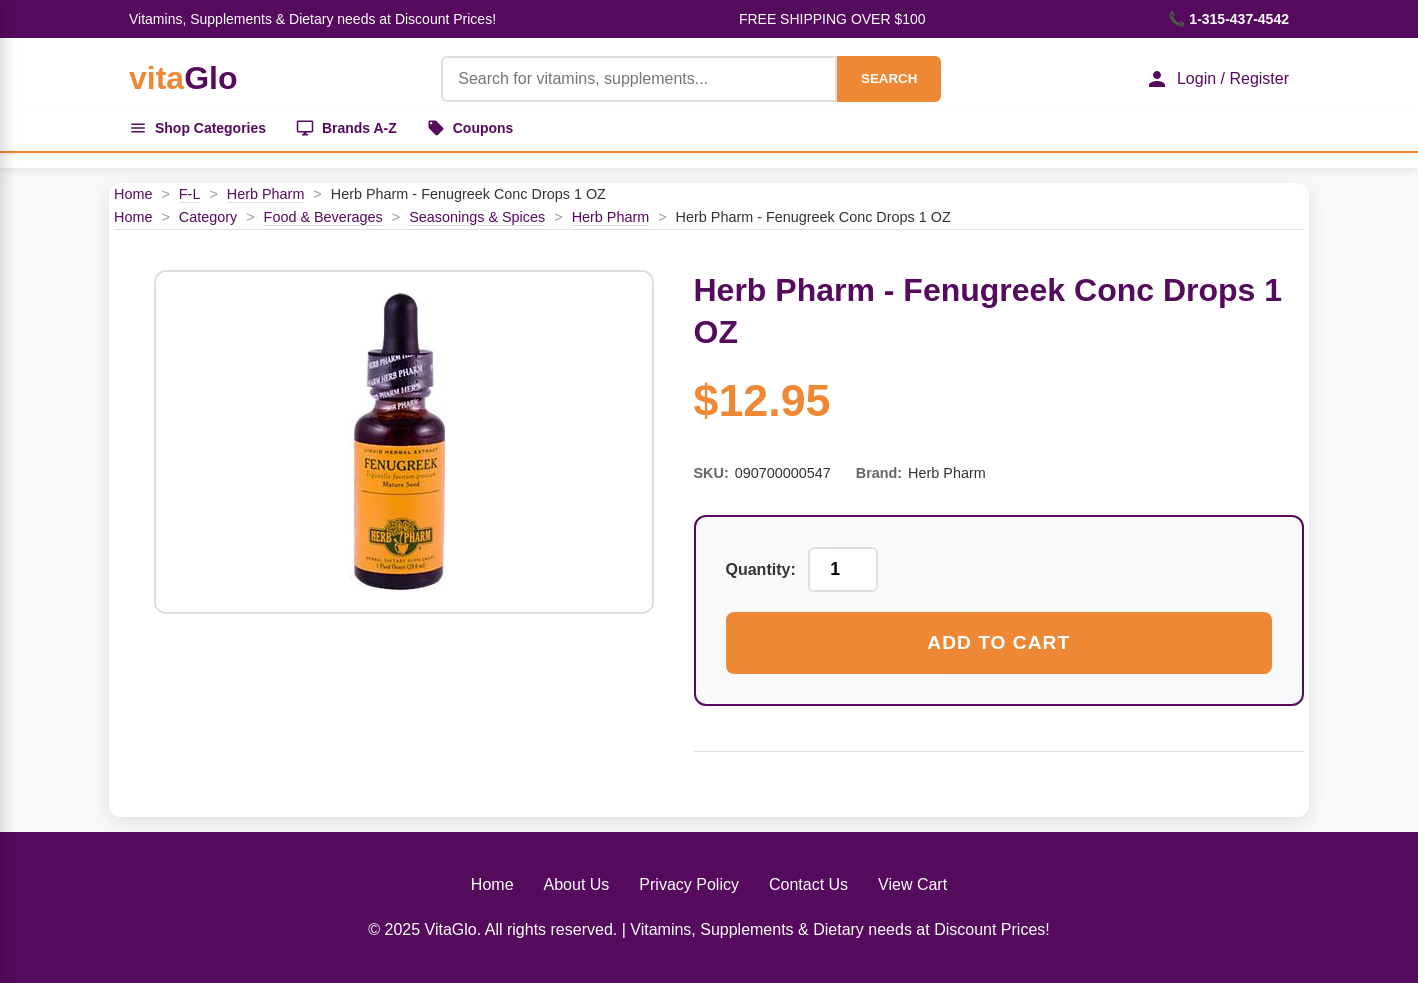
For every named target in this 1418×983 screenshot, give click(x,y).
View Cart (912, 884)
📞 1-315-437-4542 (1228, 19)
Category (208, 217)
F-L (190, 194)
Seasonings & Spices (477, 217)
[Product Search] (639, 79)
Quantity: (761, 569)
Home (133, 194)
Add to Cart (998, 642)
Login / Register (1217, 79)
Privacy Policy (689, 884)
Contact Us (808, 884)
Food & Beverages (323, 217)
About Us (577, 884)
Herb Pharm (266, 194)
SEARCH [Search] (889, 78)
